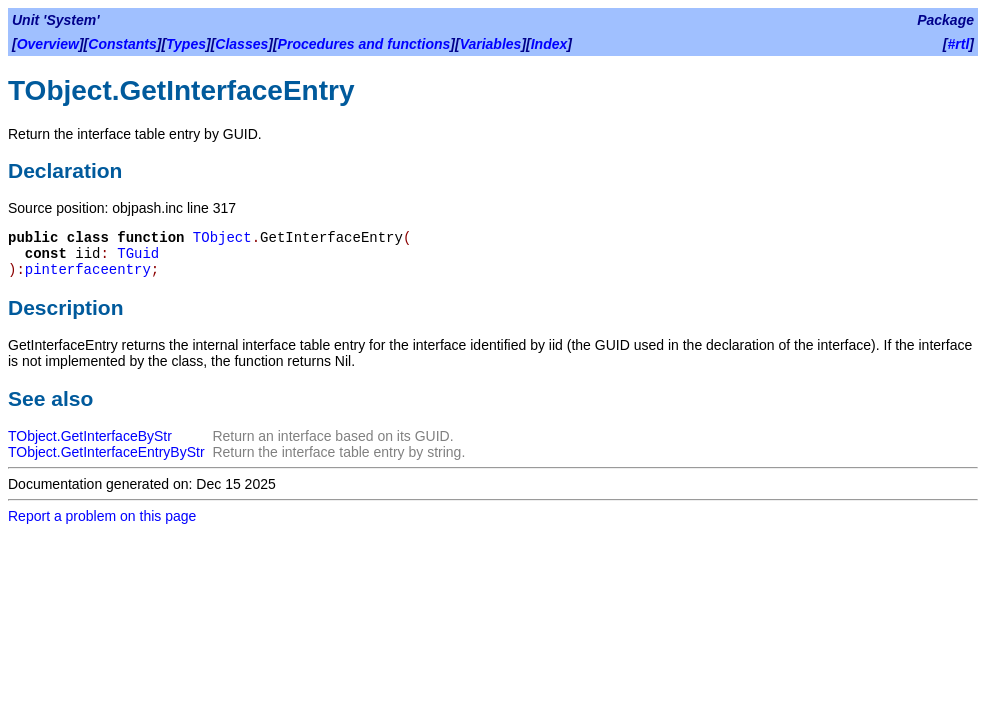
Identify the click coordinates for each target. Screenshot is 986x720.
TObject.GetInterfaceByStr (90, 436)
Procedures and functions (364, 44)
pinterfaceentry (88, 270)
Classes (241, 44)
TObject (222, 238)
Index (549, 44)
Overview (48, 44)
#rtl (959, 44)
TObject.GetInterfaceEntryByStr (106, 452)
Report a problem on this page (102, 516)
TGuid (138, 254)
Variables (491, 44)
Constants (122, 44)
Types (186, 44)
